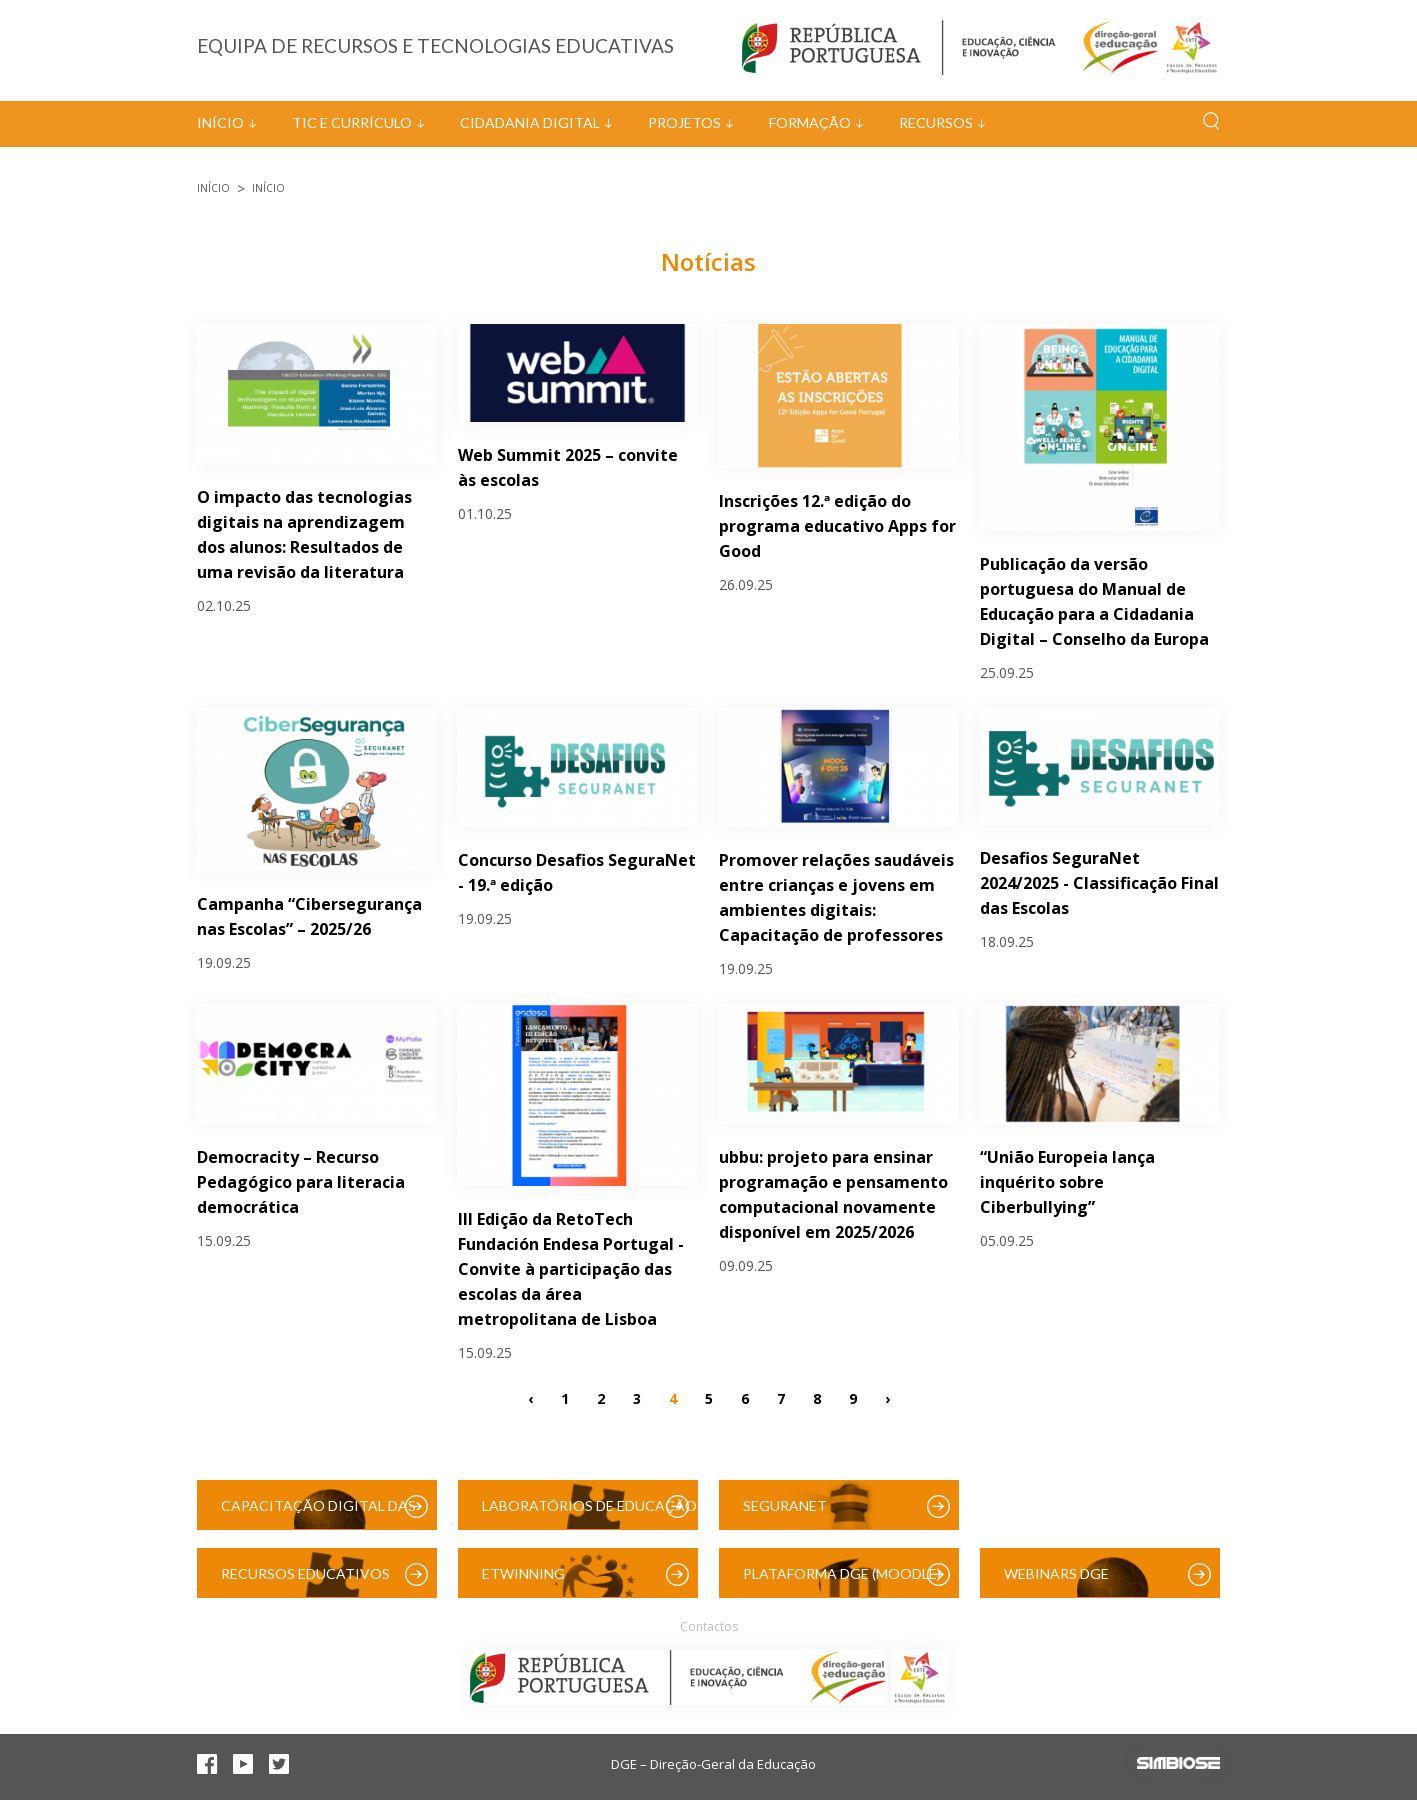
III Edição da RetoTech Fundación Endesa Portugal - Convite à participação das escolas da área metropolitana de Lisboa (571, 1269)
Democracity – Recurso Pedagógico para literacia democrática (301, 1182)
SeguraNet (785, 1505)
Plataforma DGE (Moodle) (842, 1573)
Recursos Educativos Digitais (305, 1581)
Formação (810, 122)
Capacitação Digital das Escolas (318, 1513)
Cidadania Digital (530, 122)
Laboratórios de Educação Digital (589, 1513)
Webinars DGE (1056, 1573)
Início (220, 122)
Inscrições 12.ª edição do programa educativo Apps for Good (837, 526)
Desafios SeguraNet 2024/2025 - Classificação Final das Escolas (1099, 883)
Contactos (709, 1626)
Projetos (684, 122)
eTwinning (523, 1573)
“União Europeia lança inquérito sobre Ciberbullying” (1067, 1182)
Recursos (936, 122)
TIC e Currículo (352, 122)
